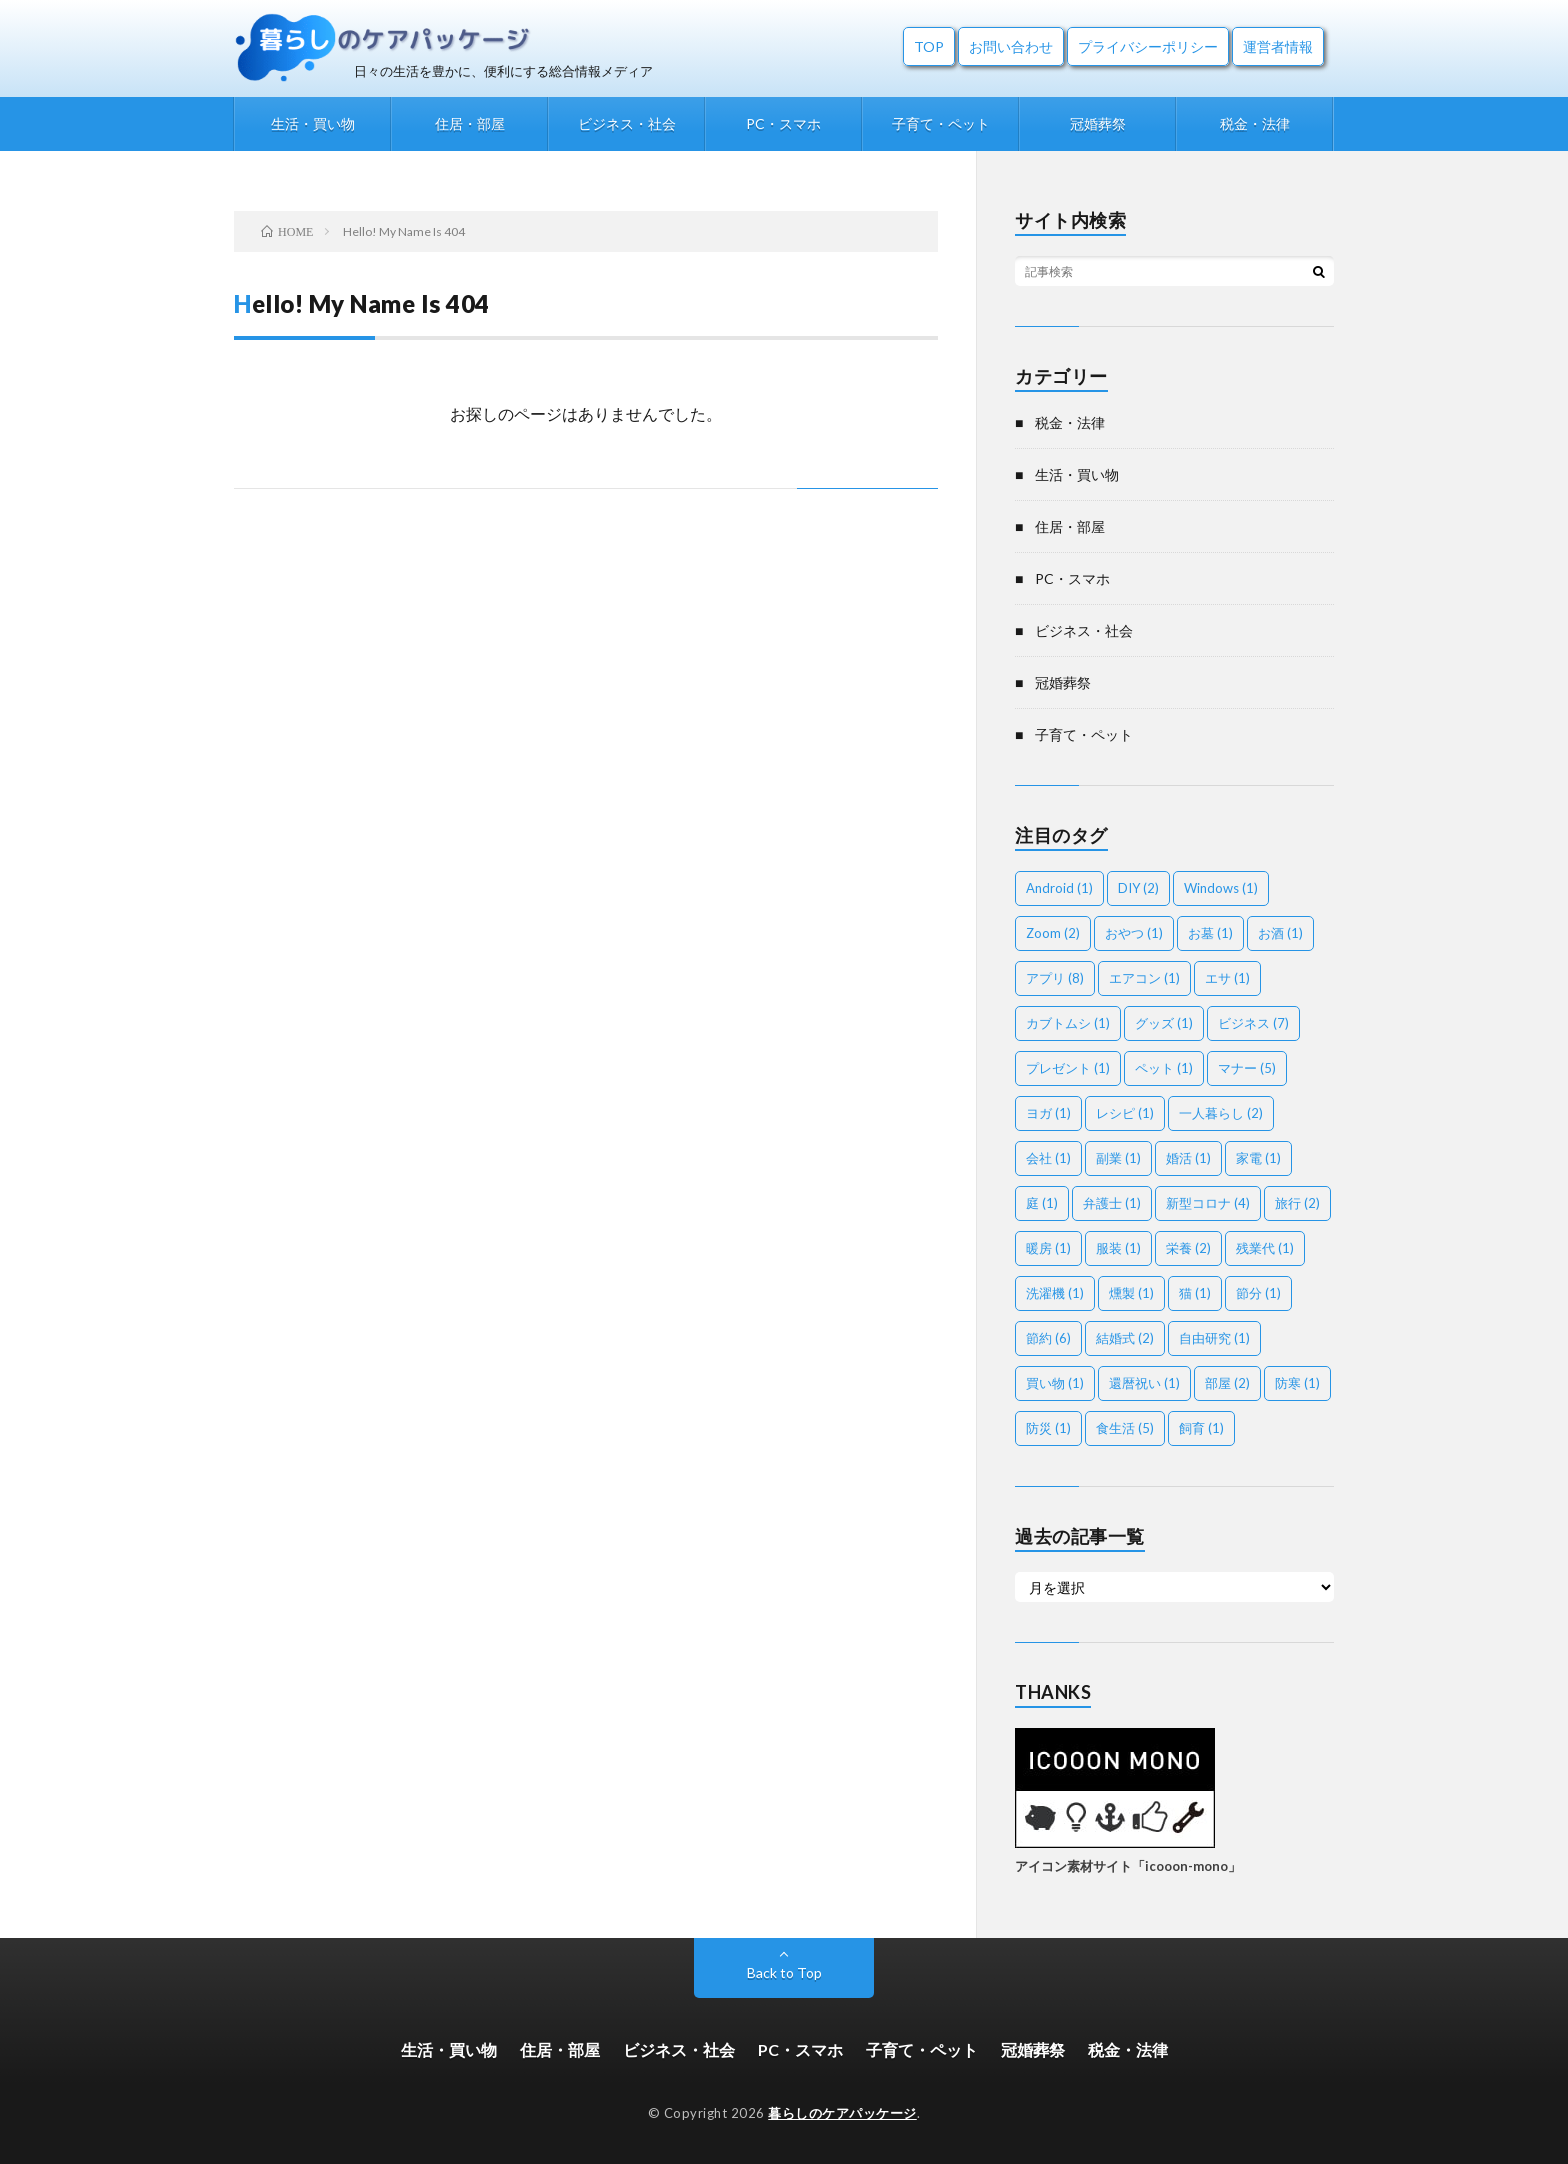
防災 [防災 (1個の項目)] (1048, 1428)
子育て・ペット (941, 123)
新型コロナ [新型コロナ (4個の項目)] (1208, 1203)
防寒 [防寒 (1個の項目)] (1297, 1383)
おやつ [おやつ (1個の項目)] (1134, 933)
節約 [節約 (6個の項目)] (1048, 1338)
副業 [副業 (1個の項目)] (1118, 1158)
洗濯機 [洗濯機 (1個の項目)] (1055, 1293)
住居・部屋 (470, 123)
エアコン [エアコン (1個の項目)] (1144, 978)
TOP (929, 46)
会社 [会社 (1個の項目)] (1048, 1158)
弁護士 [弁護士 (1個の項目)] (1112, 1203)
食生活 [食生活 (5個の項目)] (1125, 1428)
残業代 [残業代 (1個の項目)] (1265, 1248)
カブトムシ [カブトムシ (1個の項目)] (1068, 1023)
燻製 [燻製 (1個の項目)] (1131, 1293)
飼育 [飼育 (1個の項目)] (1201, 1428)
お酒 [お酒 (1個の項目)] (1280, 933)
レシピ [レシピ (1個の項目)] (1125, 1113)
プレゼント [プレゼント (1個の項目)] (1068, 1068)
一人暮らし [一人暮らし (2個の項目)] (1221, 1113)
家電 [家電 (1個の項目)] (1258, 1158)
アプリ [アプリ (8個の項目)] (1055, 978)
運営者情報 (1278, 46)
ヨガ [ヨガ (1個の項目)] (1048, 1113)
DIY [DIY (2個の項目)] (1138, 888)
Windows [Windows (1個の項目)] (1221, 888)
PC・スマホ (783, 123)
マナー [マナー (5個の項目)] (1247, 1068)
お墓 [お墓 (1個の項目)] (1210, 933)
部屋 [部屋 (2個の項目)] (1227, 1383)
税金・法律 (1255, 123)
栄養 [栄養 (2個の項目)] (1188, 1248)
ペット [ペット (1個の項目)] (1164, 1068)
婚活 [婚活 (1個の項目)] (1188, 1158)
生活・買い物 (313, 123)
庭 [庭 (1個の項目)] (1042, 1203)
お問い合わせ (1011, 46)
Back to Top (784, 1972)
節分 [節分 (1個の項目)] (1258, 1293)
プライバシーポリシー (1148, 46)
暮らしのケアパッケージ (842, 2113)
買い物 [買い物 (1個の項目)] (1055, 1383)
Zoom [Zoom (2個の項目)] (1053, 933)
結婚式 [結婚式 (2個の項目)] (1125, 1338)
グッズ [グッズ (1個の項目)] (1164, 1023)
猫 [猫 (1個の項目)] (1195, 1293)
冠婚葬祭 (1098, 123)
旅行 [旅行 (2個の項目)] (1297, 1203)
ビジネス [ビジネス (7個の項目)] (1253, 1023)
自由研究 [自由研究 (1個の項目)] (1214, 1338)
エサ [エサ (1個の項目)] (1227, 978)
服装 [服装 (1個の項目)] (1118, 1248)
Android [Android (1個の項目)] (1059, 888)
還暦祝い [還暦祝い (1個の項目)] (1144, 1383)
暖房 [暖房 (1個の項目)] (1048, 1248)
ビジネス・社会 (627, 123)
